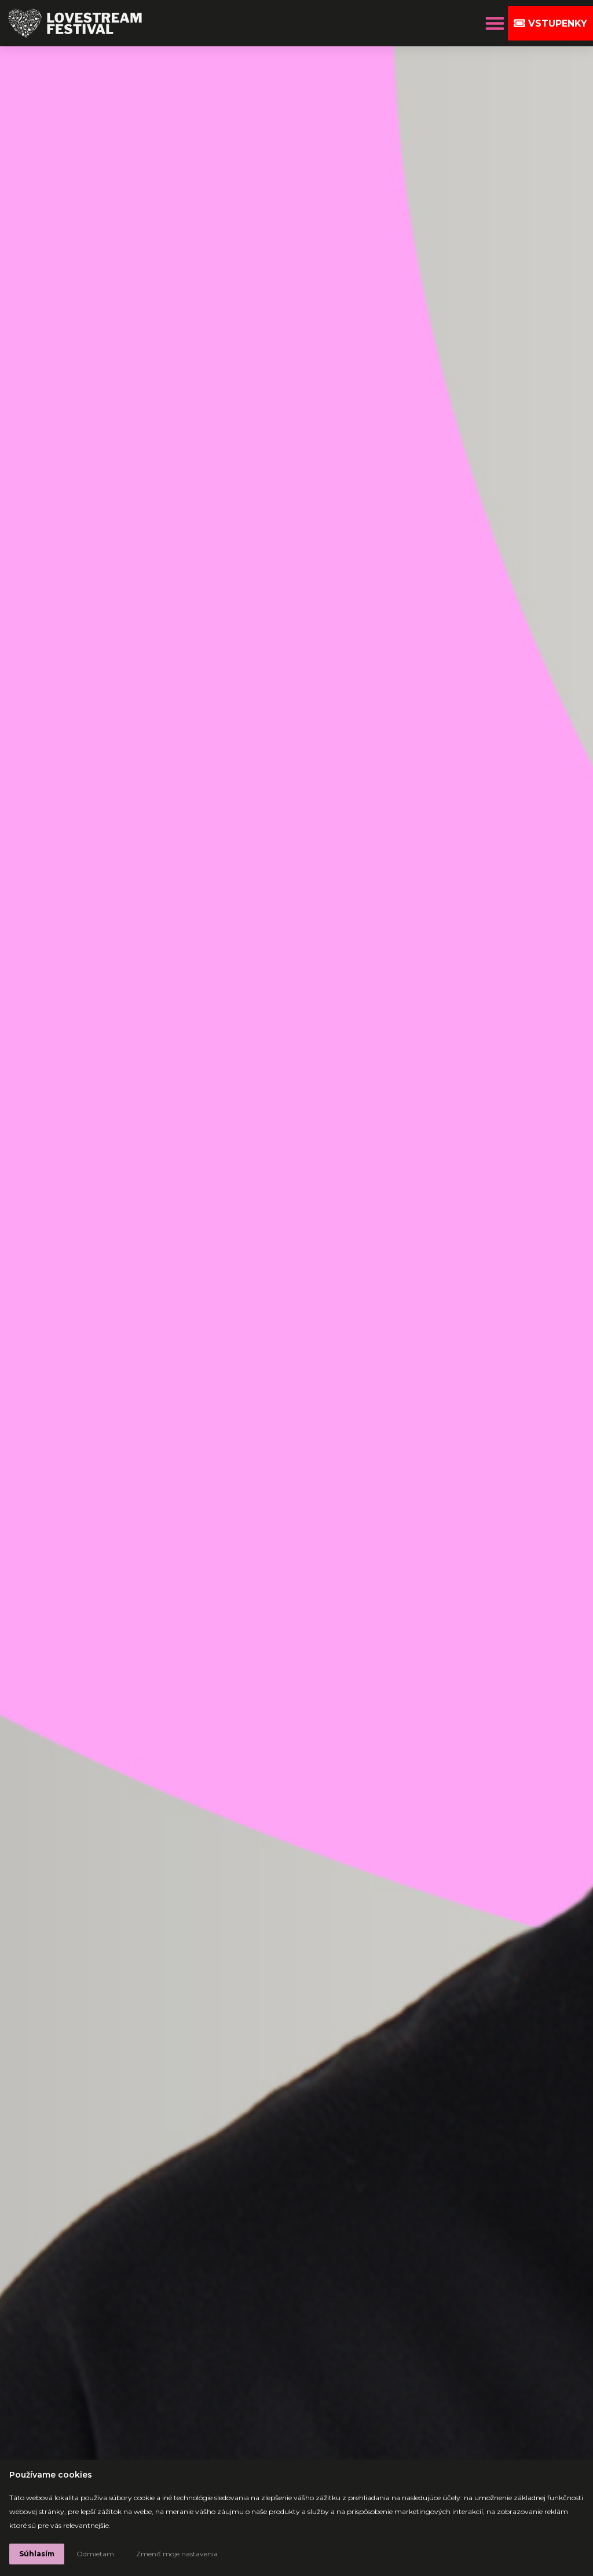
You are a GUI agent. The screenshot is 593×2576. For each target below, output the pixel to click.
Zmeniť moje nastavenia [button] (177, 2553)
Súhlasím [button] (36, 2553)
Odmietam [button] (95, 2553)
